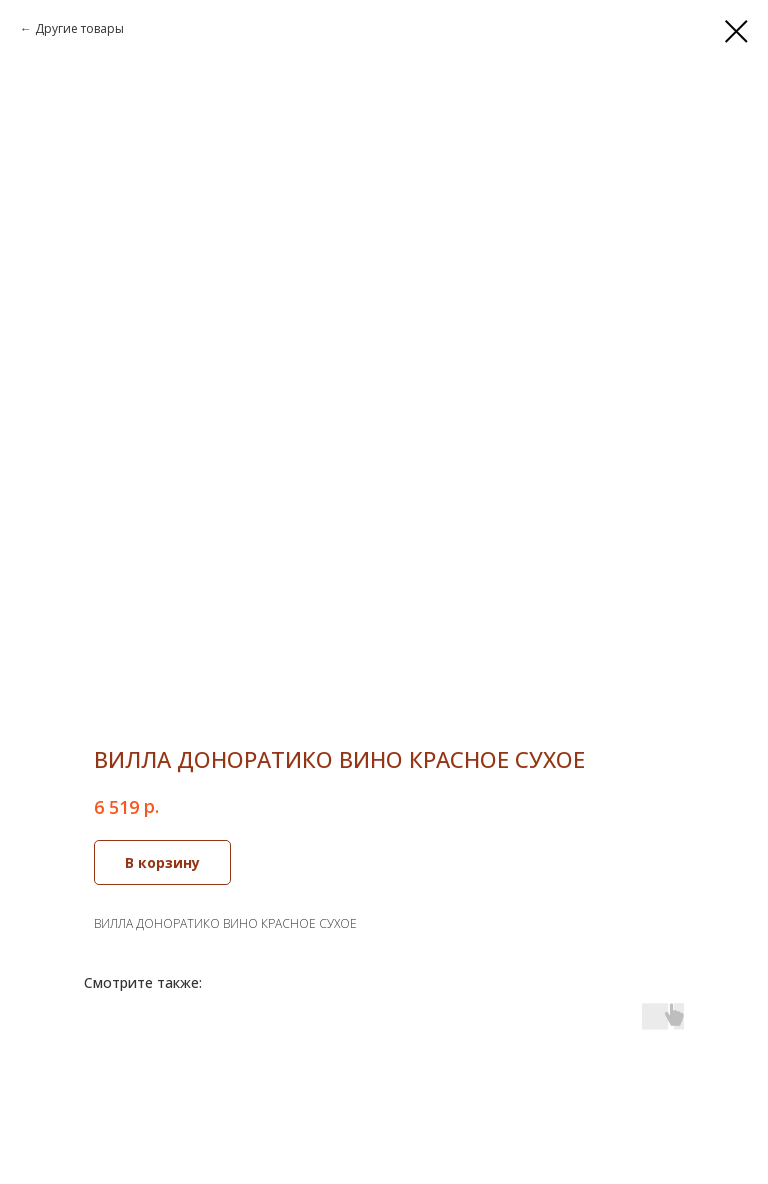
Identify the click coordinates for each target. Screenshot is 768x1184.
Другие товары (79, 28)
